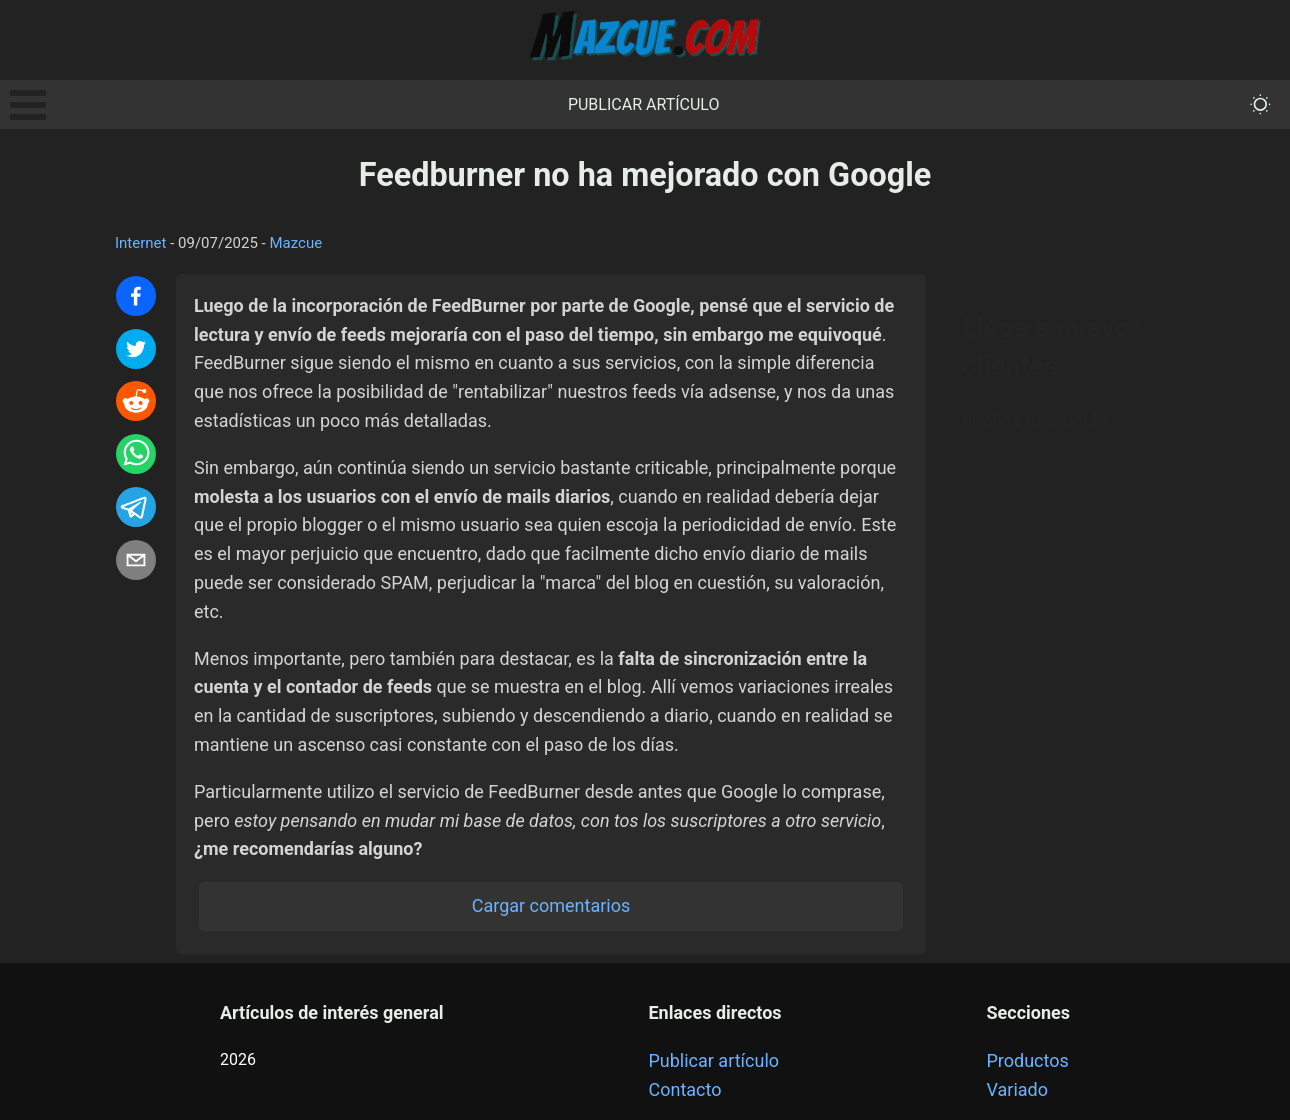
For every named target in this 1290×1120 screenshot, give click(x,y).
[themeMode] (1260, 104)
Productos (1028, 1060)
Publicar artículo (644, 104)
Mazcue (295, 243)
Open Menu (28, 105)
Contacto (684, 1089)
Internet (140, 243)
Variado (1018, 1089)
